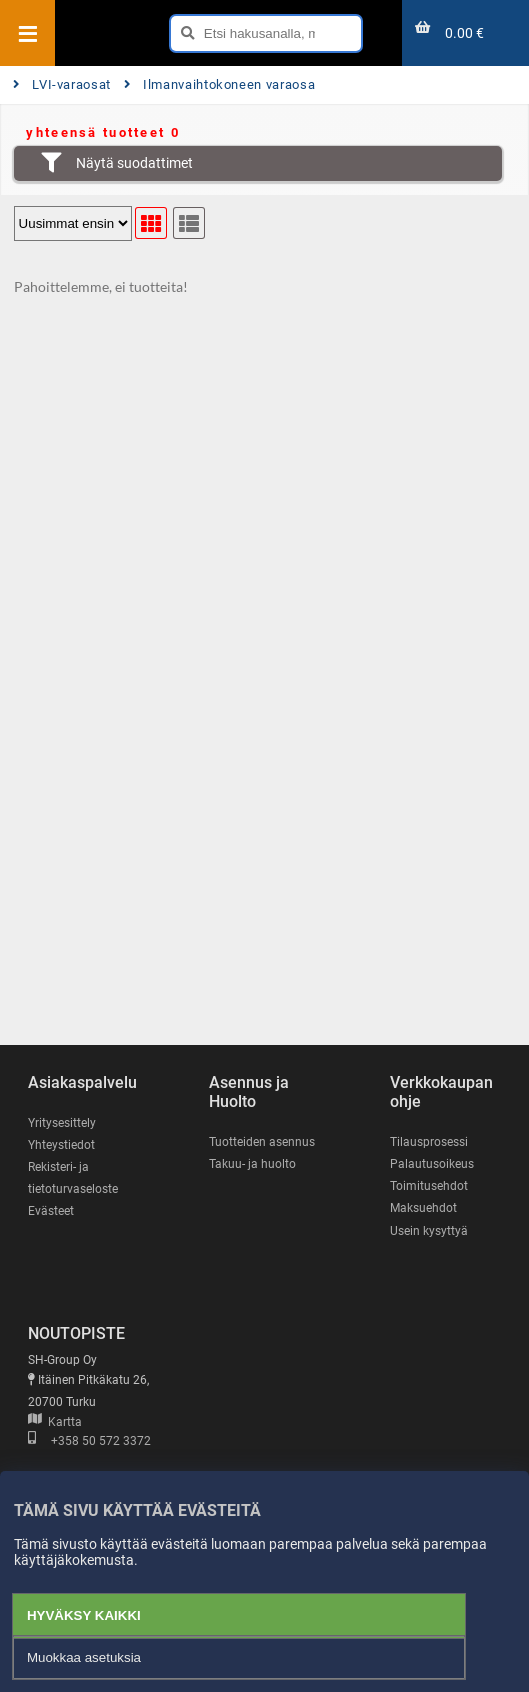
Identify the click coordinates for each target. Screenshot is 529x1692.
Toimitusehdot (429, 1186)
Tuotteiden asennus (262, 1142)
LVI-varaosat (62, 84)
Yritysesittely (62, 1123)
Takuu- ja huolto (252, 1164)
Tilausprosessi (429, 1142)
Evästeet (51, 1211)
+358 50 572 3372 (89, 1441)
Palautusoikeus (432, 1164)
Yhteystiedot (61, 1145)
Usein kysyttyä (429, 1231)
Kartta (55, 1422)
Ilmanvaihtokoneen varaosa (219, 84)
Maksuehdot (423, 1208)
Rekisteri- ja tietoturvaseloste (73, 1178)
